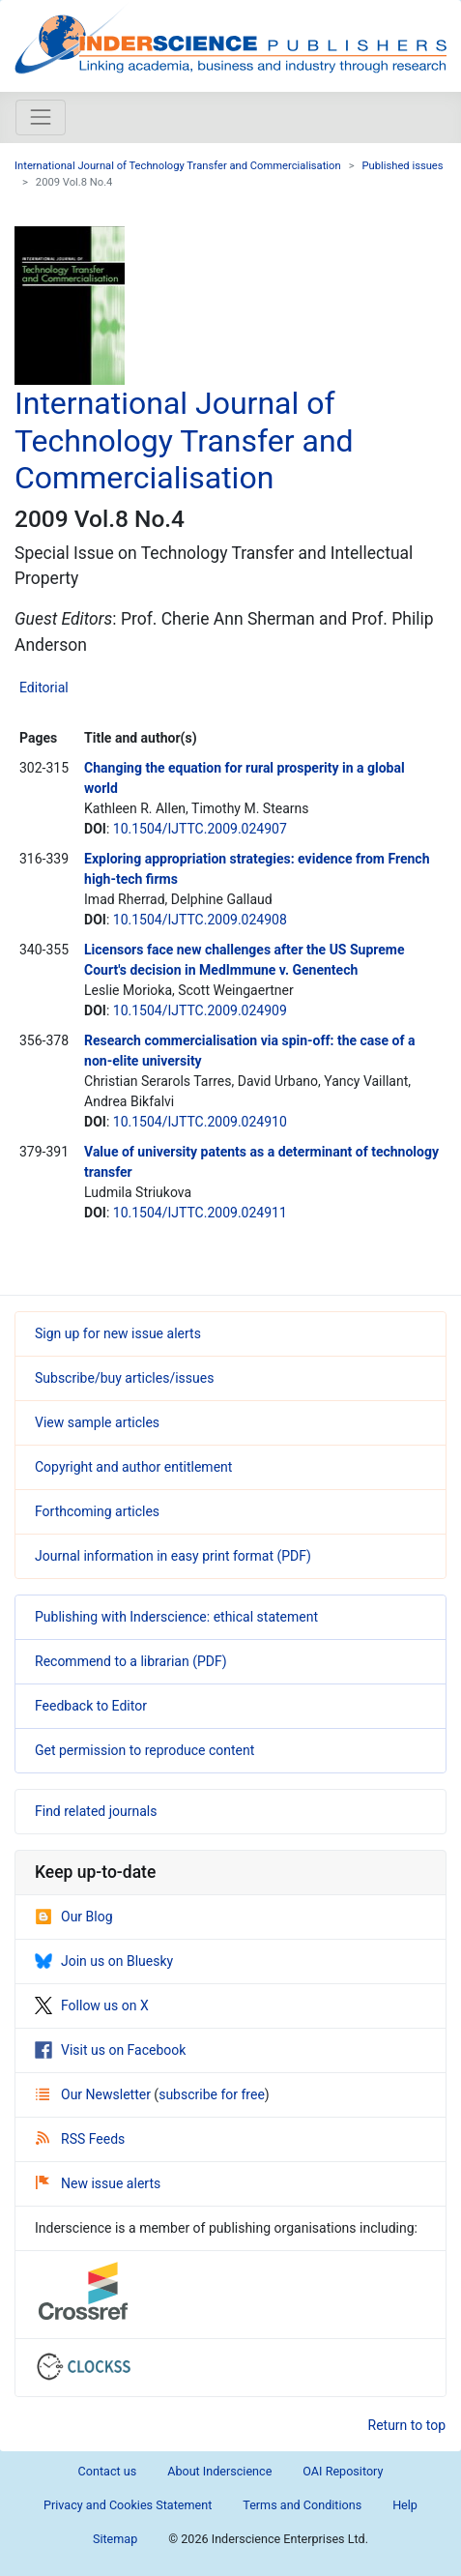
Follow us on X (92, 2005)
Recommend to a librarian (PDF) (131, 1661)
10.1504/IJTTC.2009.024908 (200, 919)
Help (405, 2505)
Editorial (44, 687)
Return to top (407, 2425)
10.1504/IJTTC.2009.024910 (200, 1121)
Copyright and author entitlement (133, 1467)
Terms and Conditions (302, 2505)
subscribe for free (211, 2094)
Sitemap (115, 2539)
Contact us (107, 2471)
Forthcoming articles (97, 1511)
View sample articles (97, 1422)
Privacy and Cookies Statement (127, 2505)
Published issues (403, 166)
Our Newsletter (95, 2094)
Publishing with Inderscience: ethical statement (176, 1617)
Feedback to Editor (91, 1705)
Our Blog (74, 1916)
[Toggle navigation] (40, 117)
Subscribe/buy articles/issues (124, 1378)
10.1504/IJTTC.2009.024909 (200, 1010)
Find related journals (96, 1811)
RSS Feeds (80, 2139)
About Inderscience (219, 2471)
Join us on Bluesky (104, 1961)
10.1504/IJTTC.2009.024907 (200, 828)
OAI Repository (343, 2471)
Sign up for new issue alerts (118, 1333)
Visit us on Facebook (110, 2050)
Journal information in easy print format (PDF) (173, 1556)
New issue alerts (98, 2183)
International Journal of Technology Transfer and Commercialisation (177, 166)
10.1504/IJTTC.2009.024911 (200, 1212)
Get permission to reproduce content (144, 1750)
